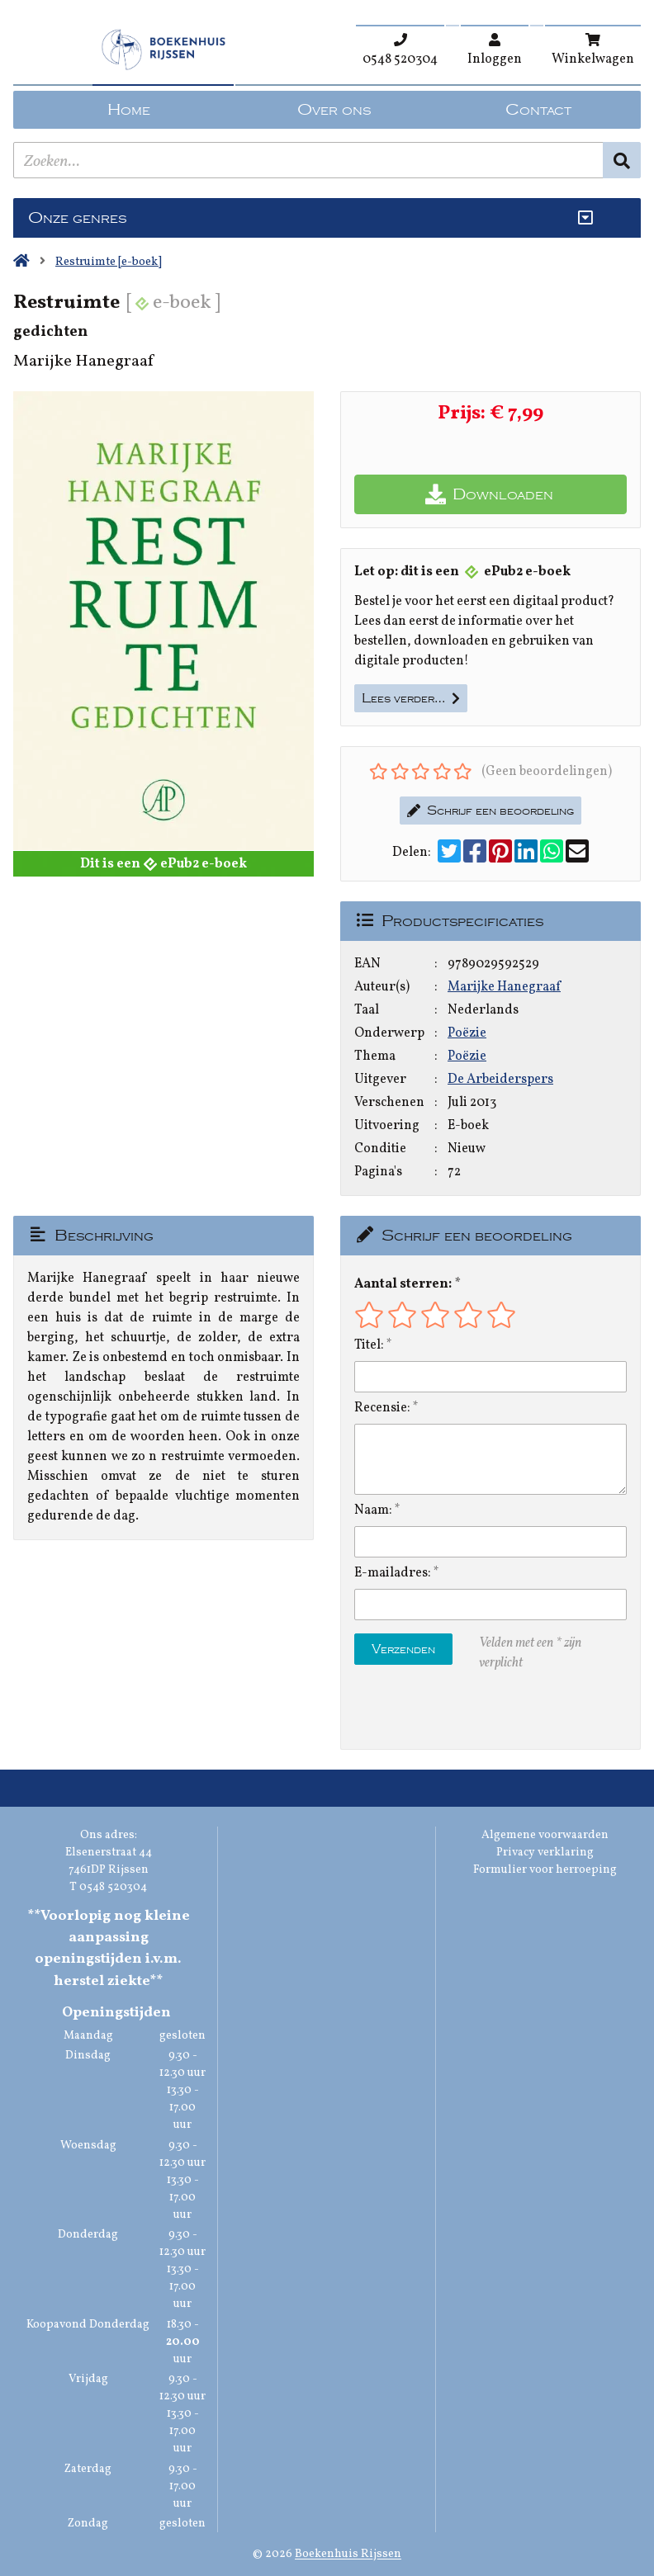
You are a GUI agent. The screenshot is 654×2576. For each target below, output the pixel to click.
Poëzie (467, 1033)
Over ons (334, 110)
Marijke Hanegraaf (504, 987)
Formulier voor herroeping (545, 1870)
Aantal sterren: (403, 1284)
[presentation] (460, 1711)
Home (128, 110)
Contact (538, 110)
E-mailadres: (392, 1573)
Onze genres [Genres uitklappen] (77, 218)
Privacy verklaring (545, 1852)
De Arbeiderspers (500, 1080)
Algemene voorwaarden (545, 1835)
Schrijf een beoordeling (490, 810)
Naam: (373, 1510)
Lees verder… (411, 698)
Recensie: (382, 1408)
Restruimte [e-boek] (108, 262)
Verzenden (403, 1649)
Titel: (369, 1345)
